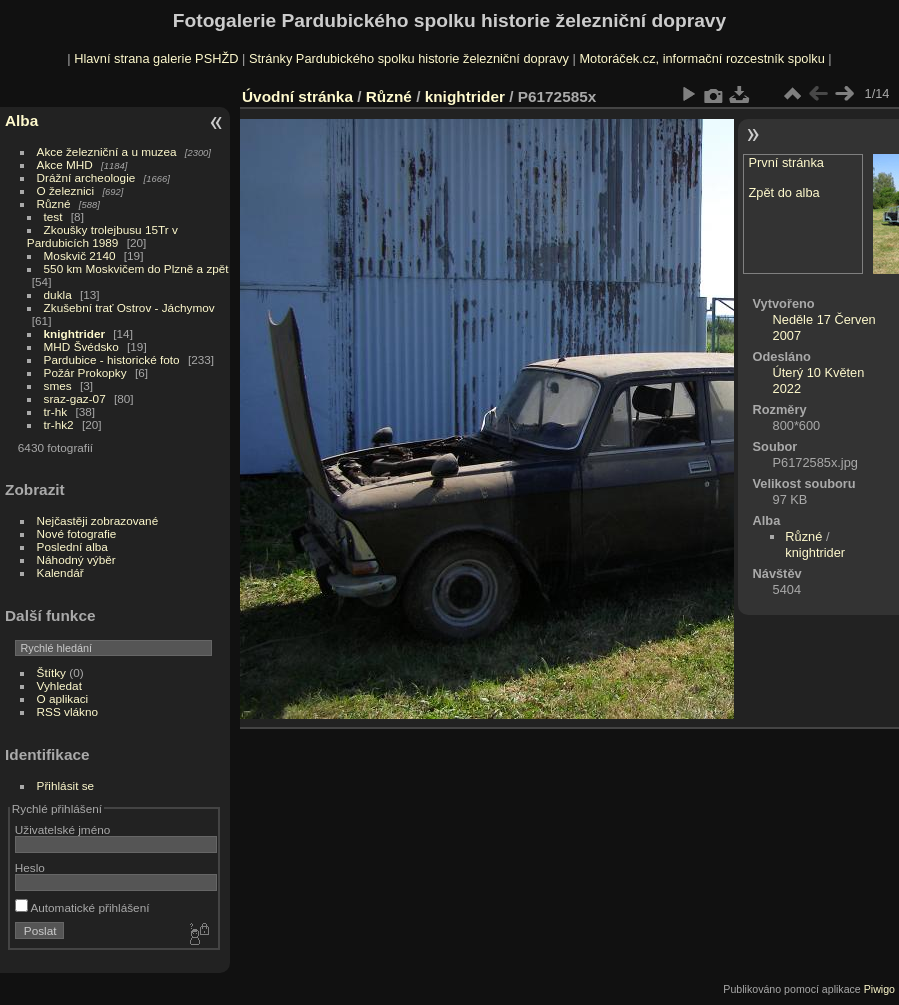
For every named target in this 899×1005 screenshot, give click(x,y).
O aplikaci (63, 698)
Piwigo (879, 989)
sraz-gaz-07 (75, 398)
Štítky (51, 672)
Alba (21, 120)
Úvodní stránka (297, 96)
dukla (58, 294)
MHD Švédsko (81, 346)
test (53, 216)
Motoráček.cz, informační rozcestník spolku (701, 58)
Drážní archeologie (86, 177)
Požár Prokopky (85, 372)
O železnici (66, 190)
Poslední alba (72, 546)
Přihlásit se (66, 785)
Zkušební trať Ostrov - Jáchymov (129, 307)
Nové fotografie (77, 533)
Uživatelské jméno (62, 829)
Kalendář (60, 572)
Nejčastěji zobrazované (98, 520)
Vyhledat (59, 685)
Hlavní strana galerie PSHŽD (156, 58)
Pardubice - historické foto (112, 359)
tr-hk (56, 411)
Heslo (30, 867)
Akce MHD (65, 164)
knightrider (74, 333)
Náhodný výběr (76, 559)
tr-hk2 (59, 424)
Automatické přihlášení (82, 907)
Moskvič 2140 (80, 255)
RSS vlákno (67, 711)
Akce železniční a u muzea (107, 151)
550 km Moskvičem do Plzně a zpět (136, 268)
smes (58, 385)
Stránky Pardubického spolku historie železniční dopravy (409, 58)
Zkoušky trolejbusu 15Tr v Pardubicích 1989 (102, 236)
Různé (54, 203)
